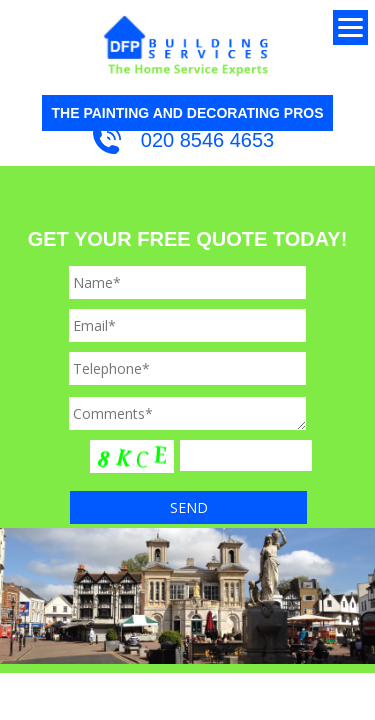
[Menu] (350, 27)
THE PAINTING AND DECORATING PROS (188, 113)
